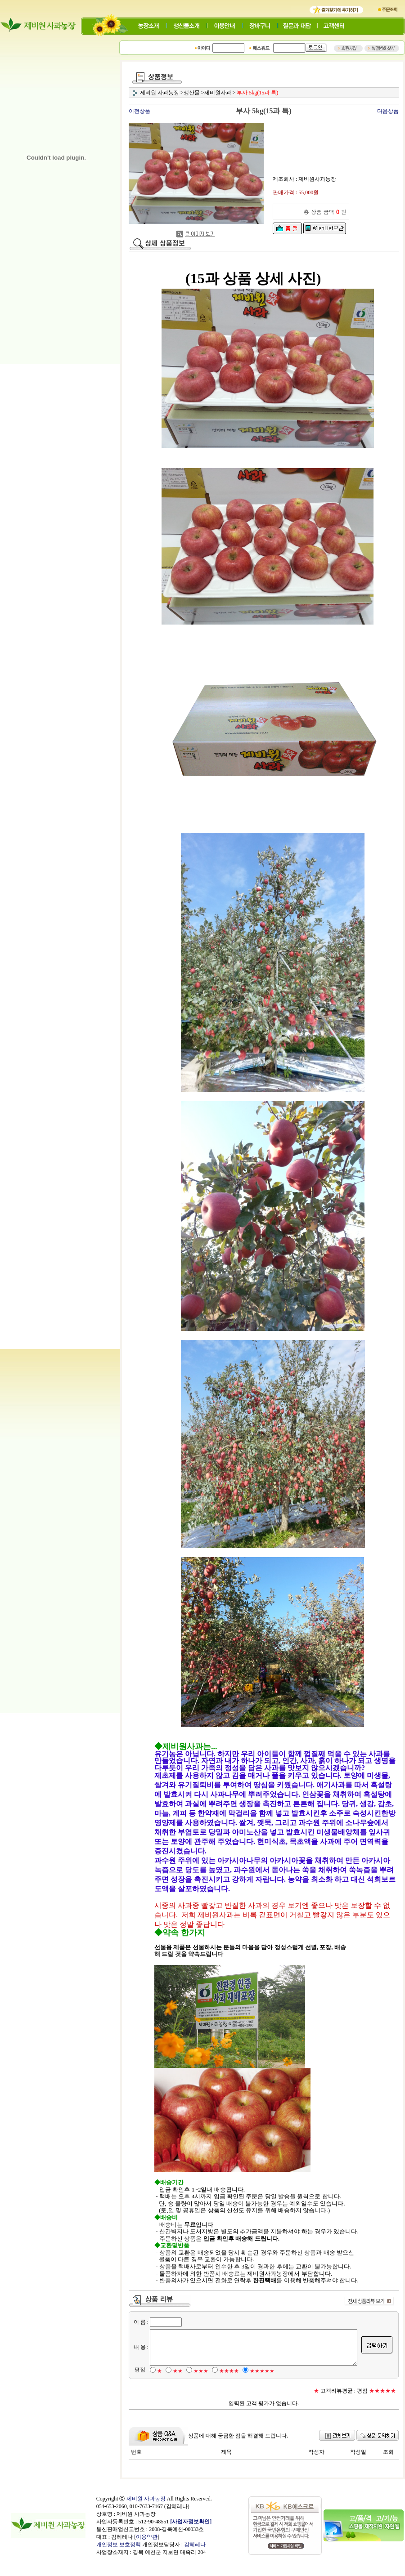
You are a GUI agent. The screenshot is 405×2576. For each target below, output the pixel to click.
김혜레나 (195, 2560)
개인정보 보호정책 (118, 2560)
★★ (178, 2386)
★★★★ (229, 2386)
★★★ (201, 2386)
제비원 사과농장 (146, 2514)
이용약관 (147, 2552)
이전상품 (141, 111)
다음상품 (389, 111)
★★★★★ (262, 2386)
